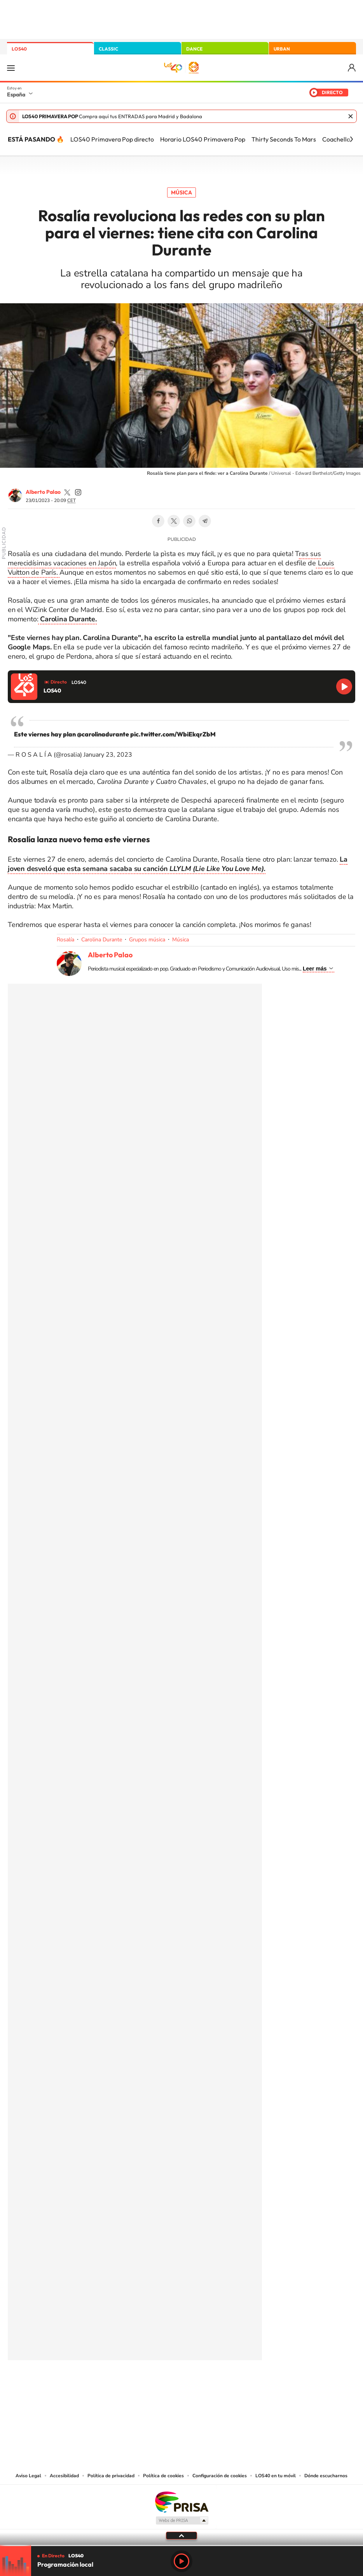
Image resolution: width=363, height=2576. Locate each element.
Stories (228, 2386)
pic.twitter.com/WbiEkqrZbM (173, 734)
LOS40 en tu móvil (275, 2476)
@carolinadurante (103, 734)
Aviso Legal (28, 2476)
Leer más (314, 968)
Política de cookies (163, 2476)
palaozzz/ (78, 492)
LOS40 (19, 49)
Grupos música (147, 939)
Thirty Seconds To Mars (283, 139)
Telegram (205, 521)
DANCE (194, 49)
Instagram (135, 2386)
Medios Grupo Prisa (181, 2520)
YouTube (166, 2386)
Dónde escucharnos (325, 2476)
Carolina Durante (101, 939)
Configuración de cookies (219, 2476)
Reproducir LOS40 (344, 686)
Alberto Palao (43, 491)
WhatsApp (189, 521)
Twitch (212, 2386)
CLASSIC (108, 49)
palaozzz (67, 492)
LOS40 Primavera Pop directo (112, 139)
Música (181, 192)
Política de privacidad (110, 2476)
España (16, 94)
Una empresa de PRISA (181, 2501)
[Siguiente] (351, 139)
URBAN (282, 49)
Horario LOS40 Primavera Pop (202, 139)
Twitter (174, 521)
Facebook (158, 521)
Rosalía (65, 939)
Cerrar (350, 116)
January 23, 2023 (108, 754)
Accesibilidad (64, 2476)
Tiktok (150, 2386)
